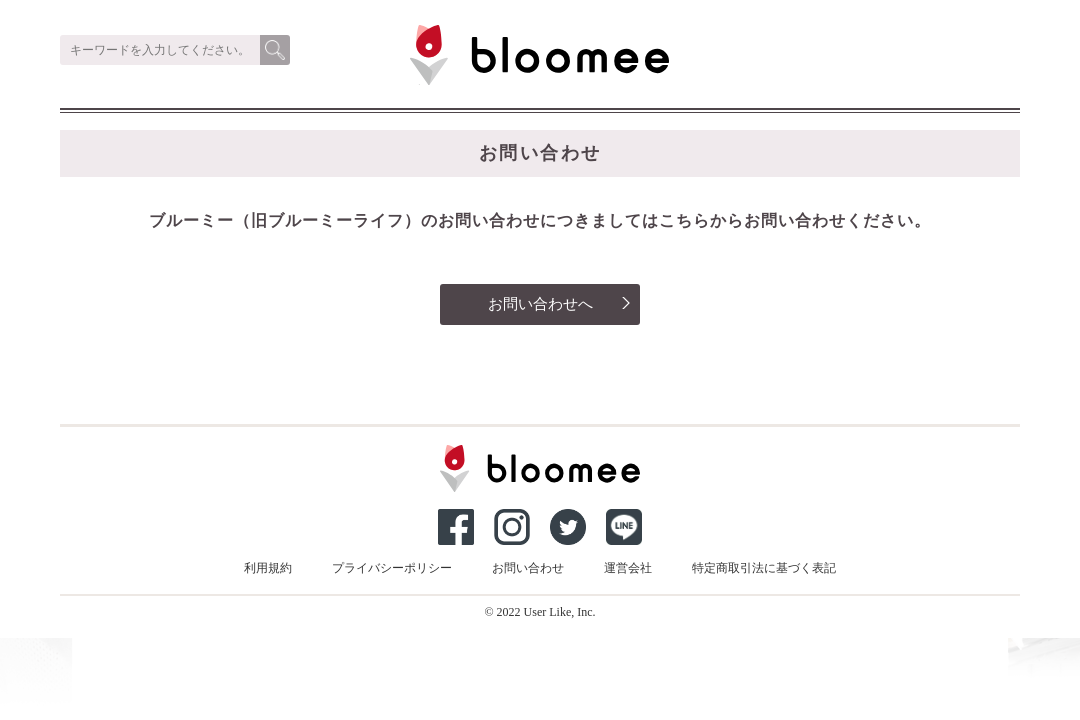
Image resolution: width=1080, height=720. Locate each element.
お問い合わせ (528, 568)
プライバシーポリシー (392, 568)
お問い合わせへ (560, 304)
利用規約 (268, 568)
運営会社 (628, 568)
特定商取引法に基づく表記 (764, 568)
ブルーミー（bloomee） (462, 84)
